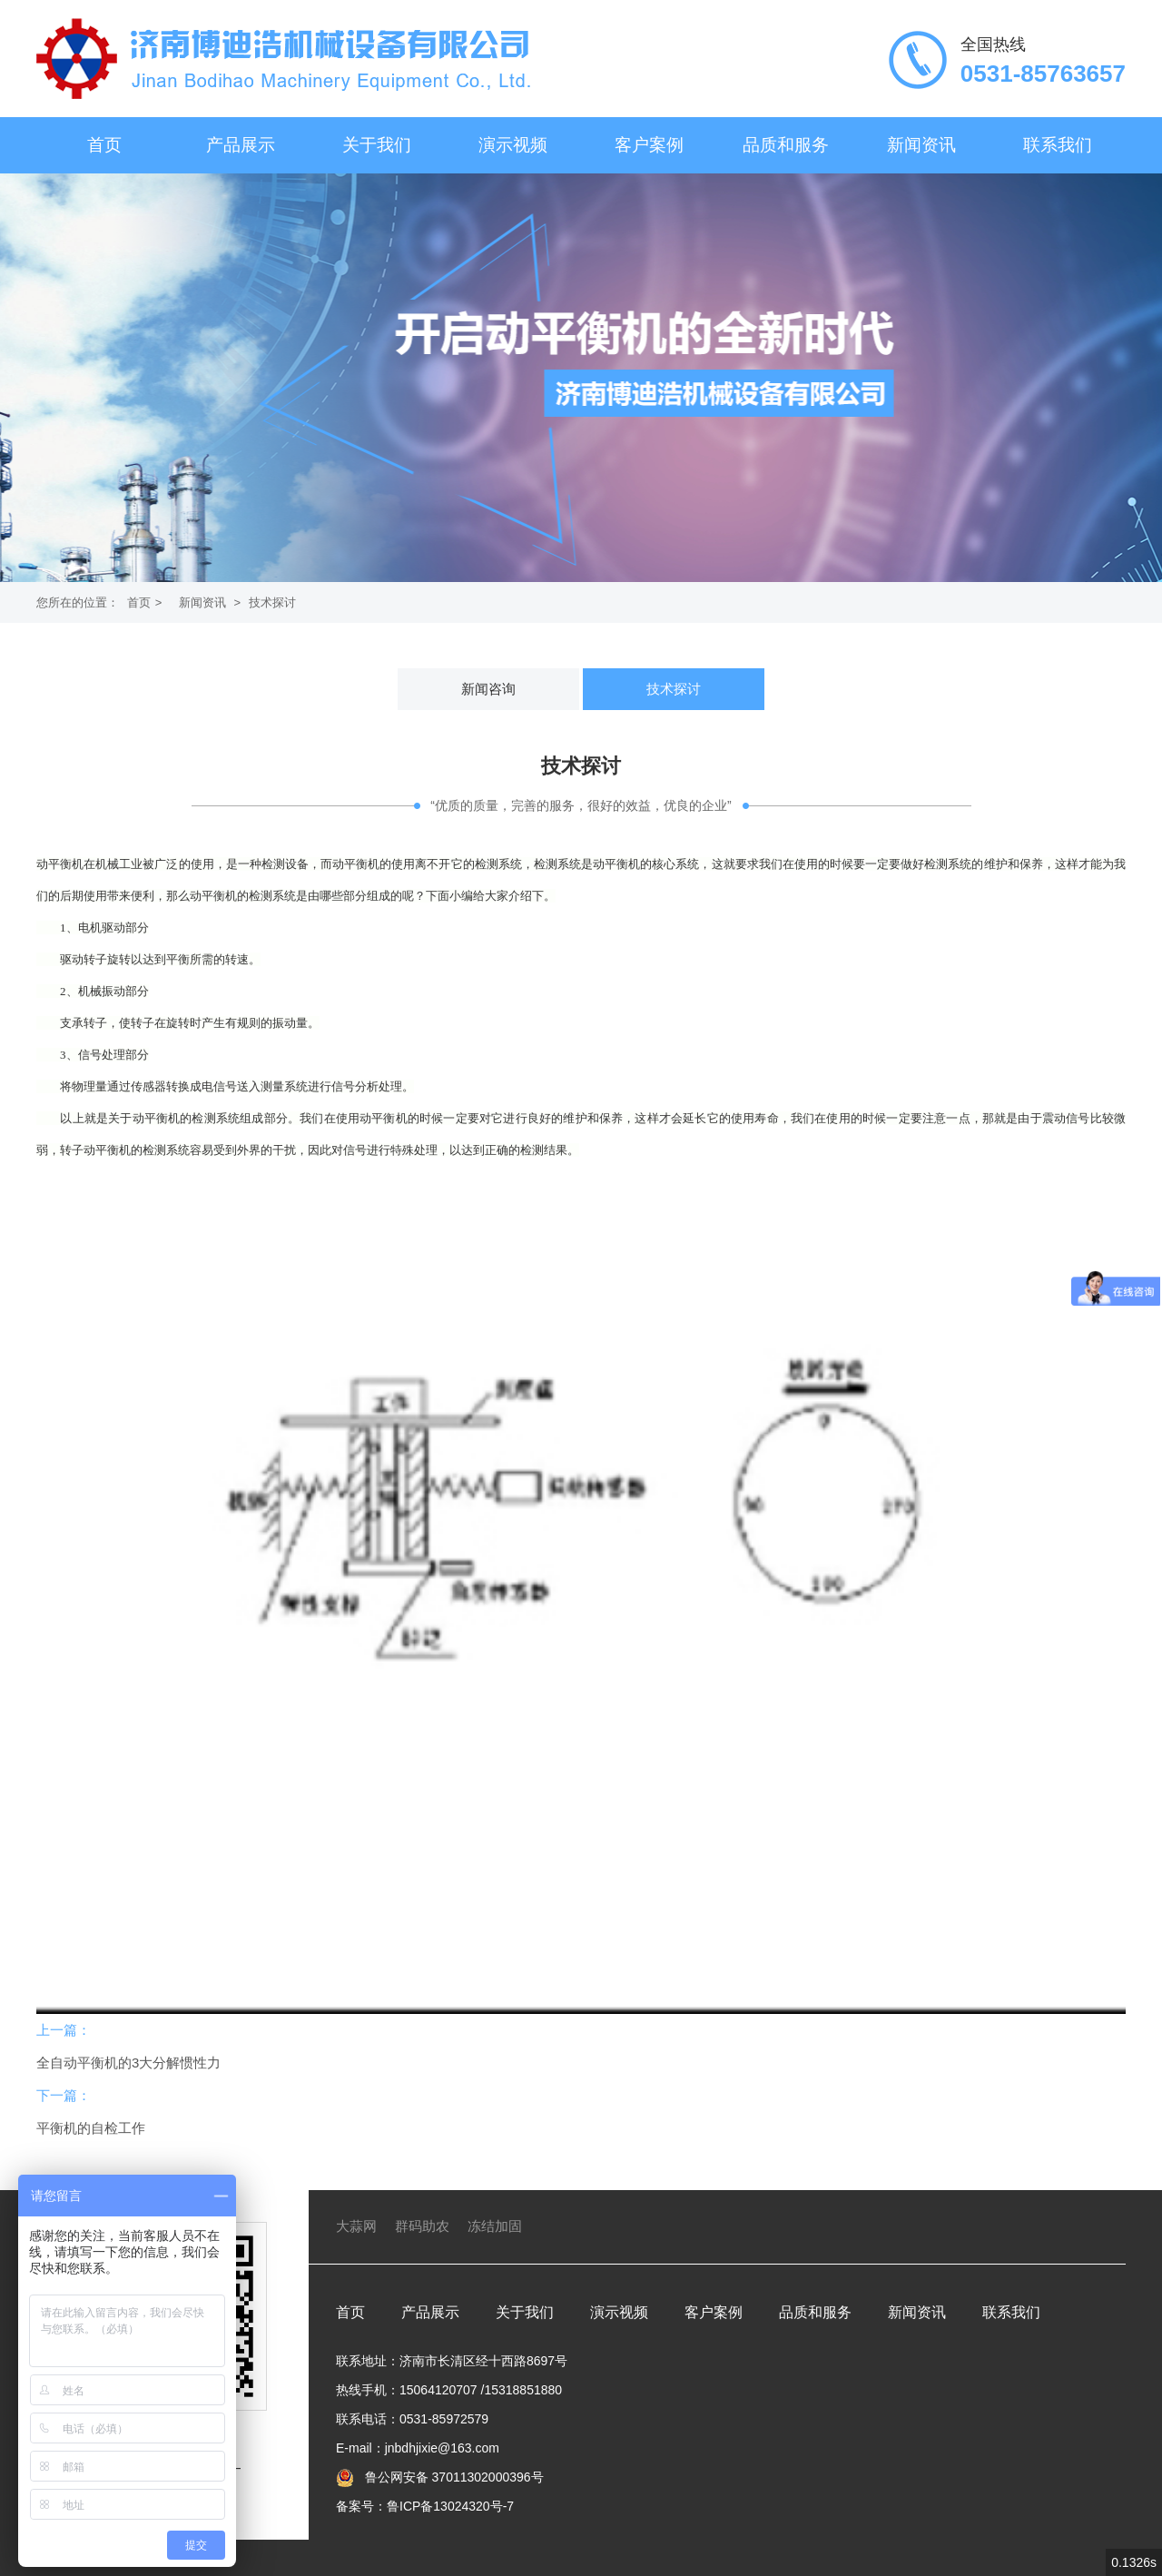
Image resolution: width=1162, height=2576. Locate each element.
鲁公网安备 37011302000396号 (452, 2477)
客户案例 (649, 144)
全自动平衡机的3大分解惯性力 (128, 2062)
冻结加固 (495, 2226)
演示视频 (512, 144)
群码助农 (422, 2226)
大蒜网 (356, 2226)
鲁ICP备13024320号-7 (450, 2506)
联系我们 (1057, 144)
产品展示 (240, 144)
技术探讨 (272, 602)
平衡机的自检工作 (90, 2128)
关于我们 (376, 144)
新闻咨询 (488, 688)
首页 (104, 144)
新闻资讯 (921, 144)
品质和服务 (786, 144)
